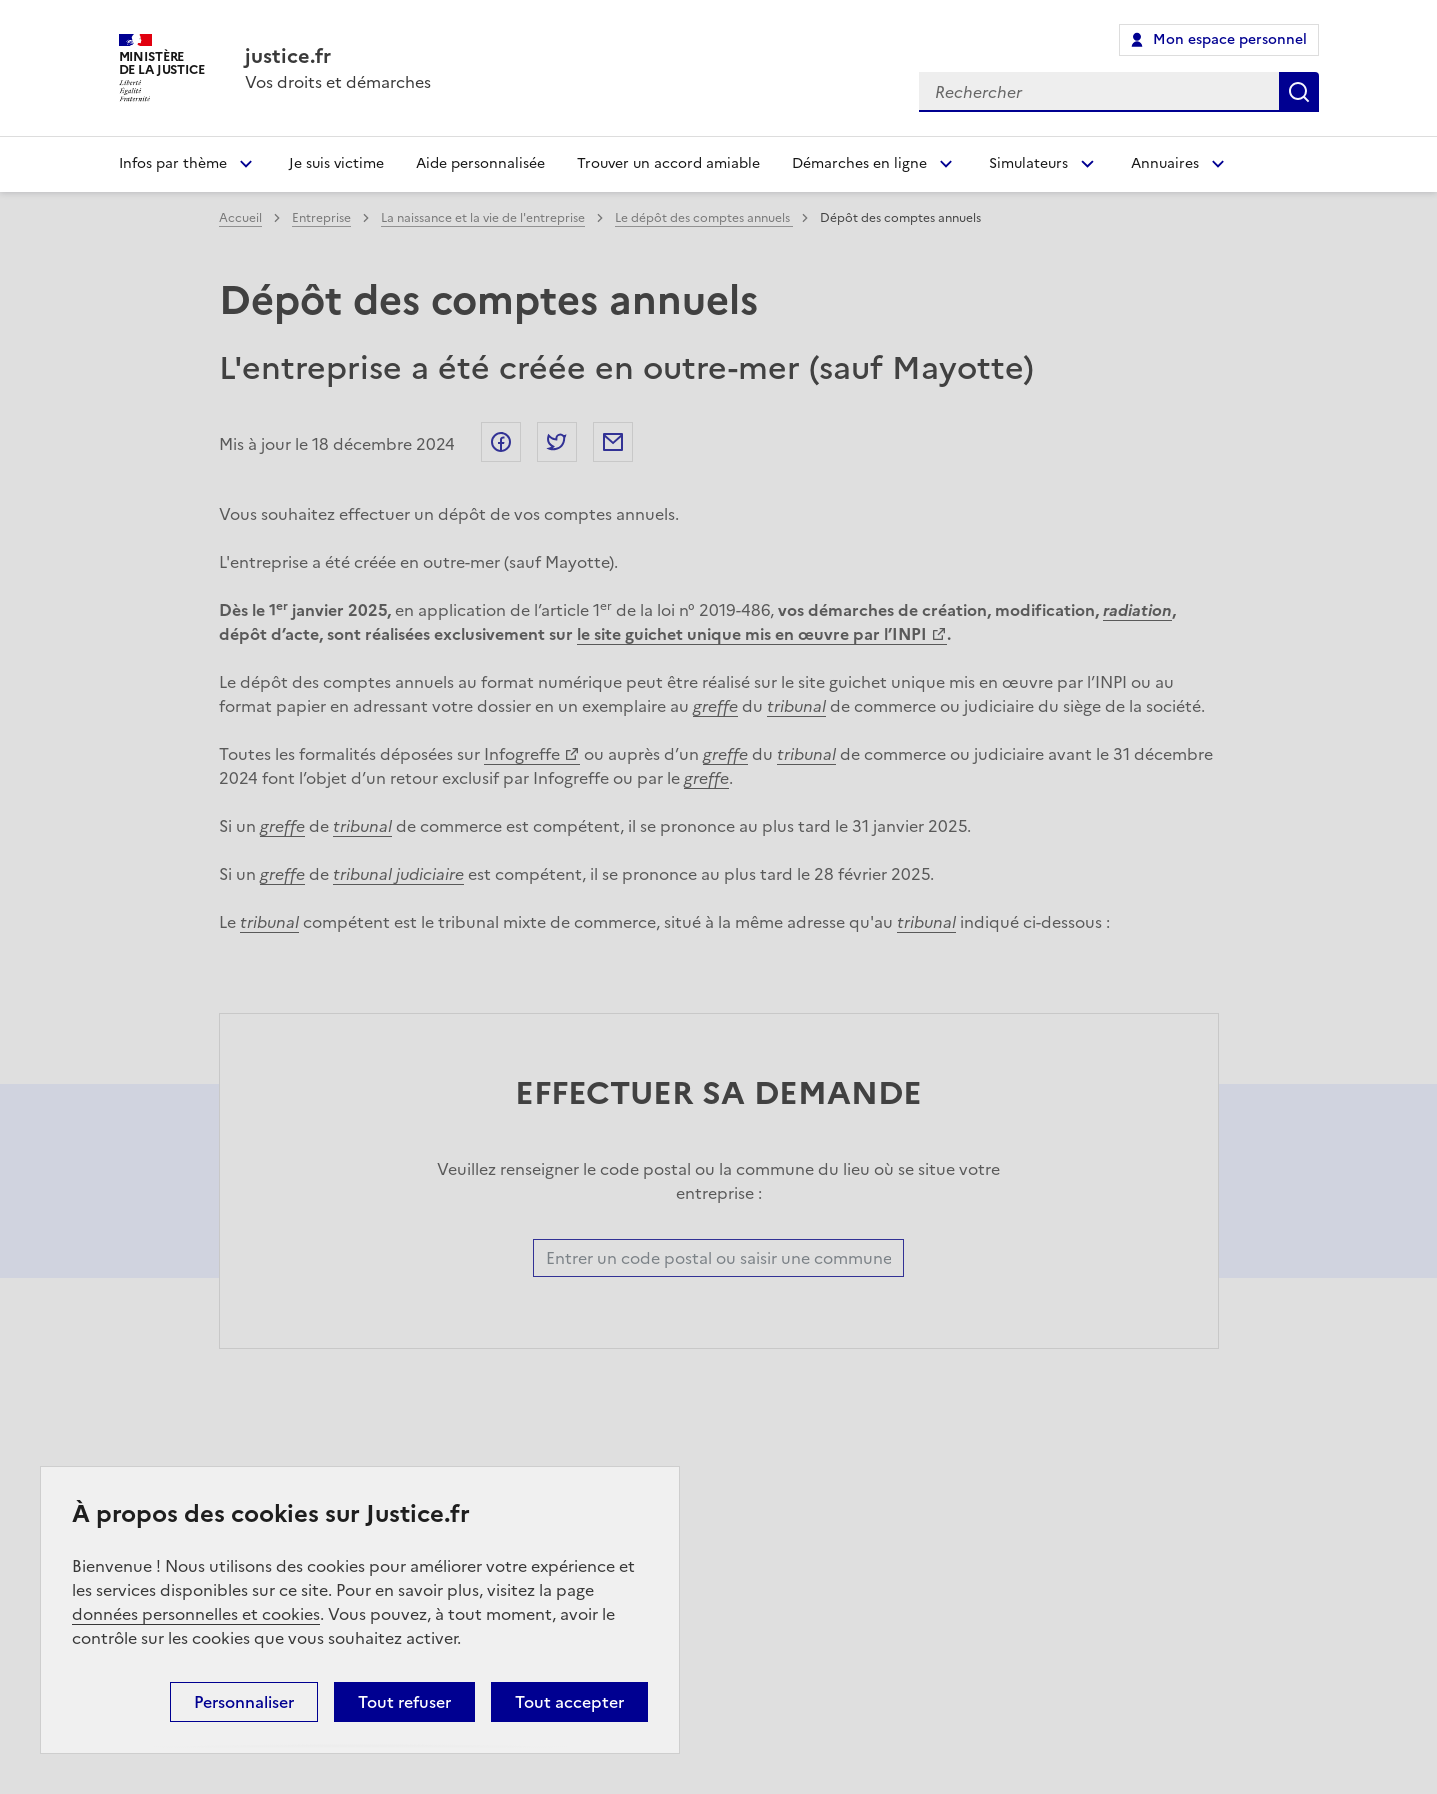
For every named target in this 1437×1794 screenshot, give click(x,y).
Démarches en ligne (859, 163)
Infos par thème (173, 163)
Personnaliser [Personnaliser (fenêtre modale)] (244, 1702)
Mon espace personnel (1230, 39)
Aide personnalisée (480, 163)
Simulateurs (1028, 163)
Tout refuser (404, 1702)
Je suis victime (336, 163)
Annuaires (1165, 163)
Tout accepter (569, 1702)
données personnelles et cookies (196, 1614)
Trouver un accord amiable (668, 163)
